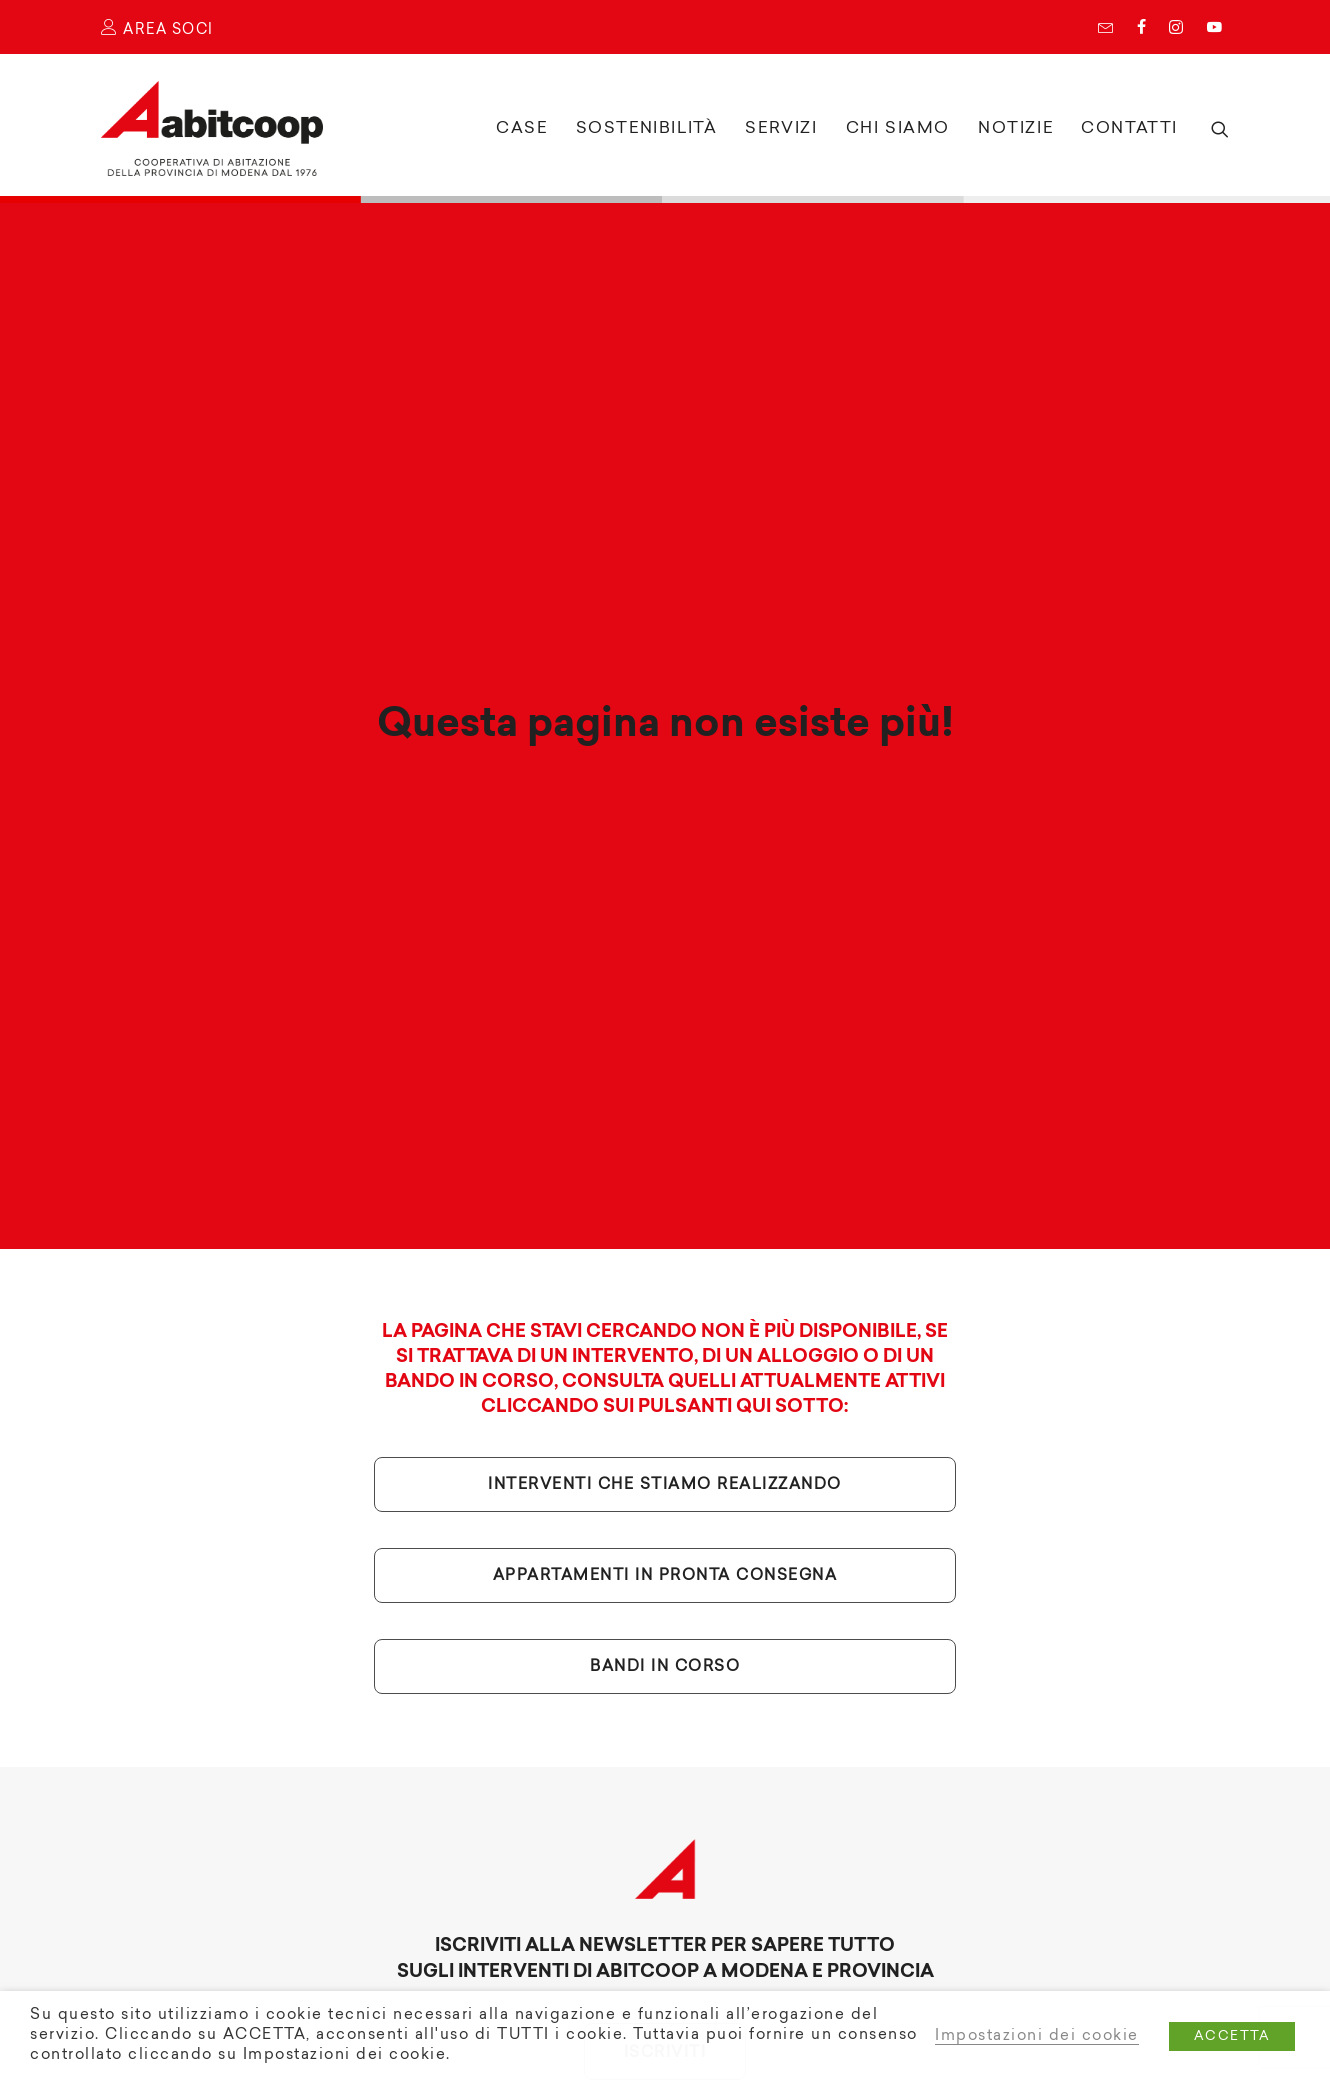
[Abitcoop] (212, 128)
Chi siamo (898, 129)
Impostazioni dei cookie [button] (1037, 2036)
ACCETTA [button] (1232, 2036)
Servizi (781, 129)
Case (521, 129)
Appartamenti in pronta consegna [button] (665, 1530)
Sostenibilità (647, 129)
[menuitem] (1110, 27)
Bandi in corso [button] (665, 1621)
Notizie (1015, 129)
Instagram (1176, 27)
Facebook (1141, 27)
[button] (1216, 128)
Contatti (1129, 129)
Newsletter (1106, 27)
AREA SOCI (157, 31)
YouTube (1214, 27)
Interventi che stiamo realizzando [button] (665, 1439)
